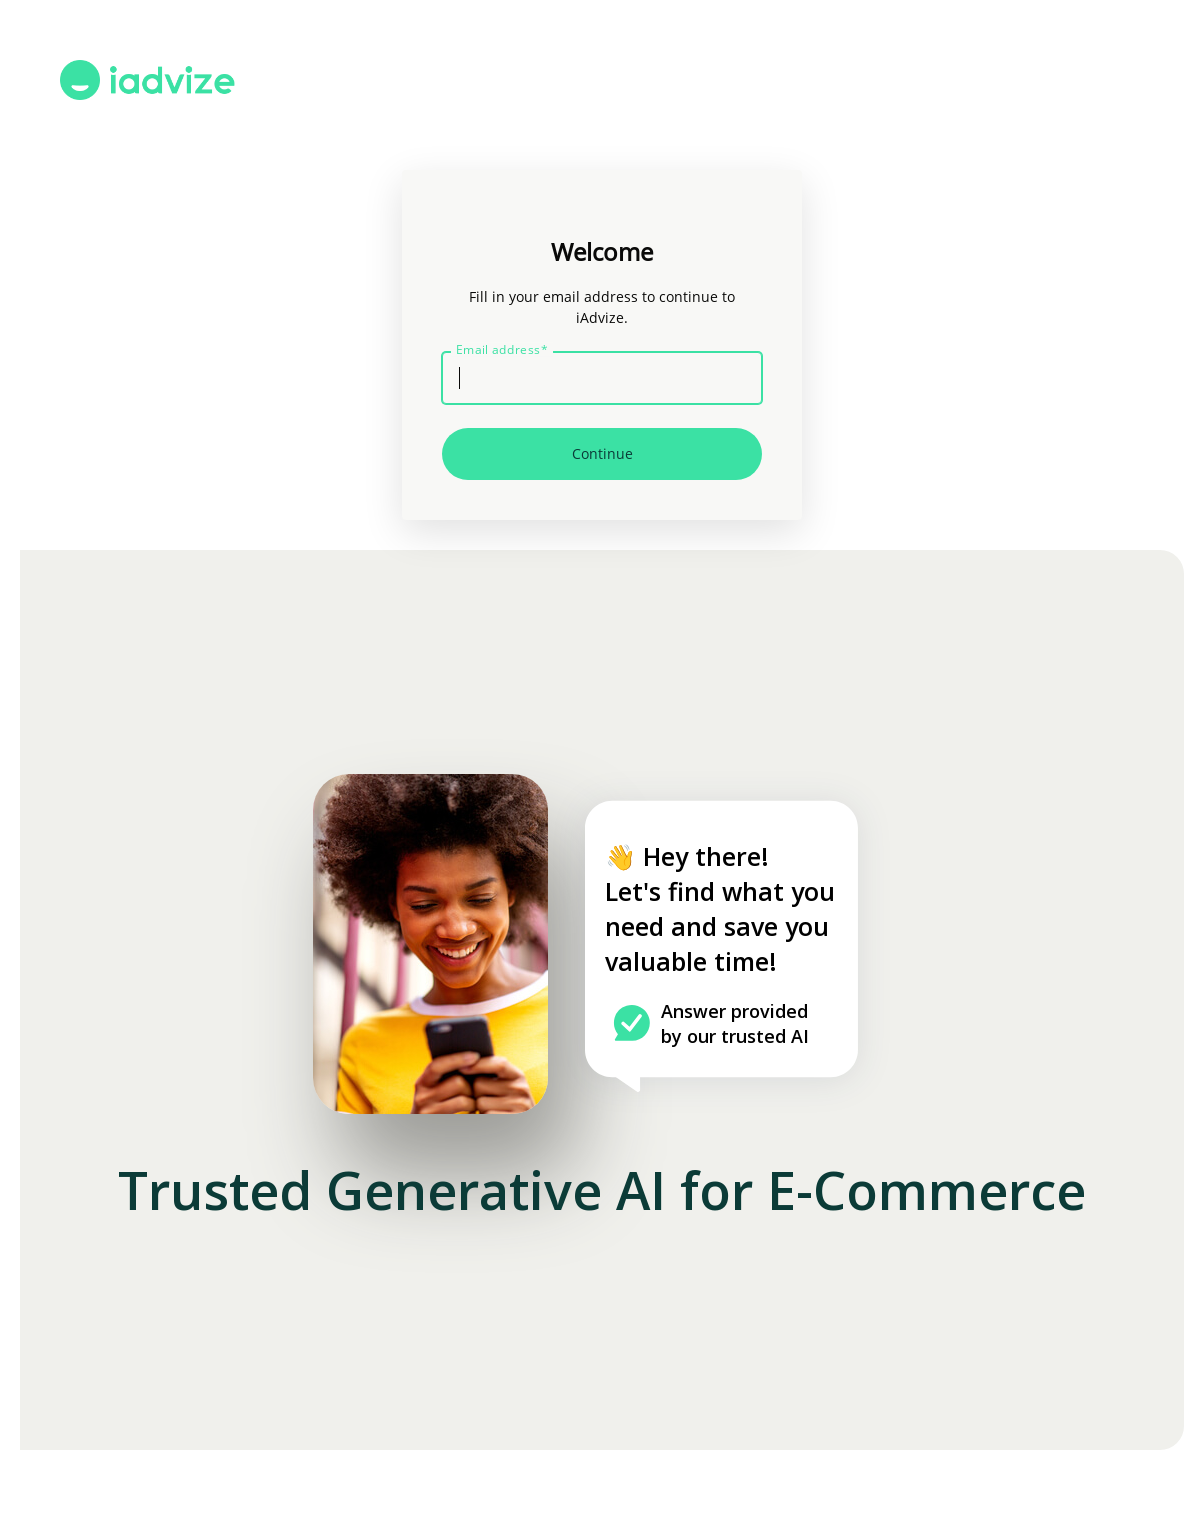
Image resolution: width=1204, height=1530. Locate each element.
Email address (502, 350)
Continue (602, 453)
